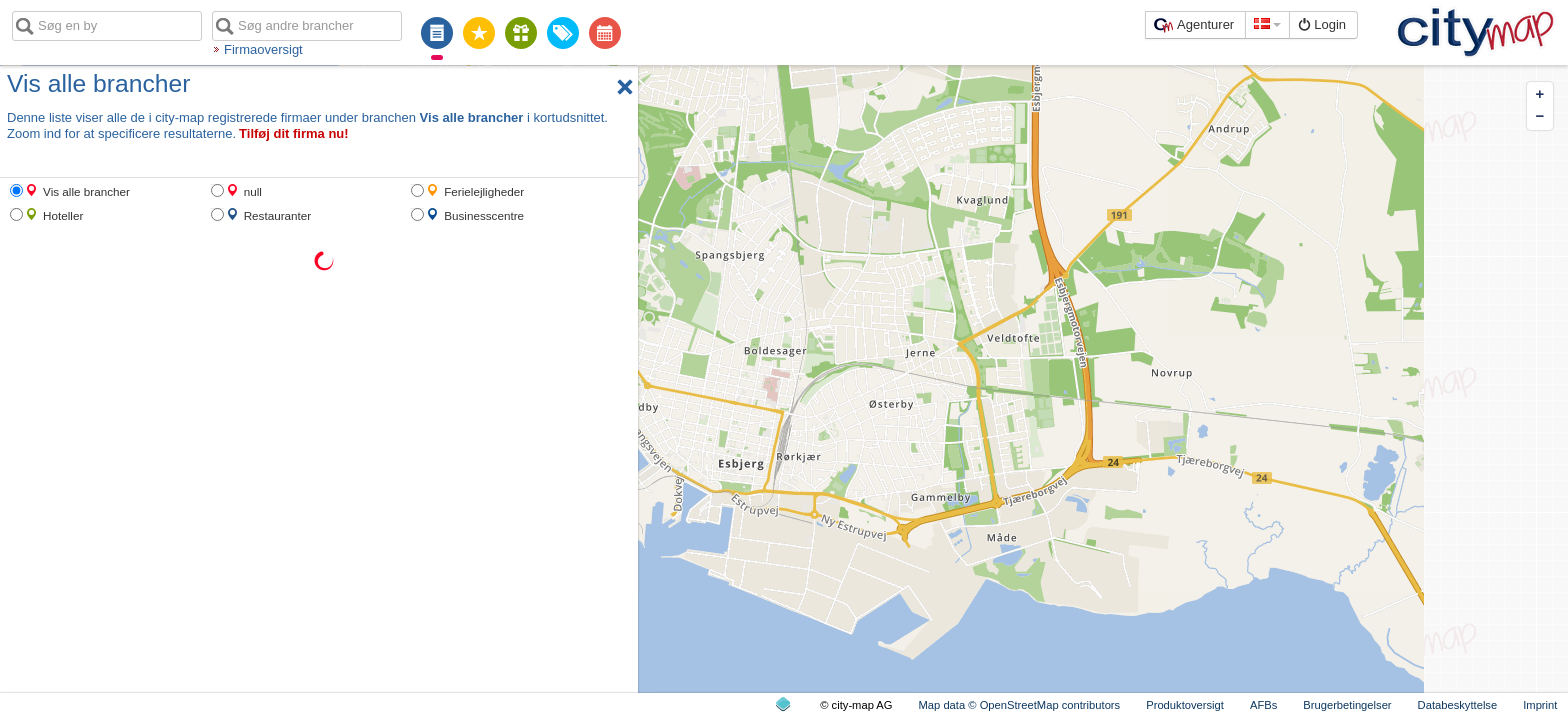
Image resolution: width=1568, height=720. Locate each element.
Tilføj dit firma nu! (294, 133)
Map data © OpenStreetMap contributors (1020, 705)
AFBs (1263, 705)
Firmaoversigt (263, 49)
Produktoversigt (1185, 705)
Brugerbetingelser (1347, 705)
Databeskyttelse (1458, 705)
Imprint (1540, 705)
